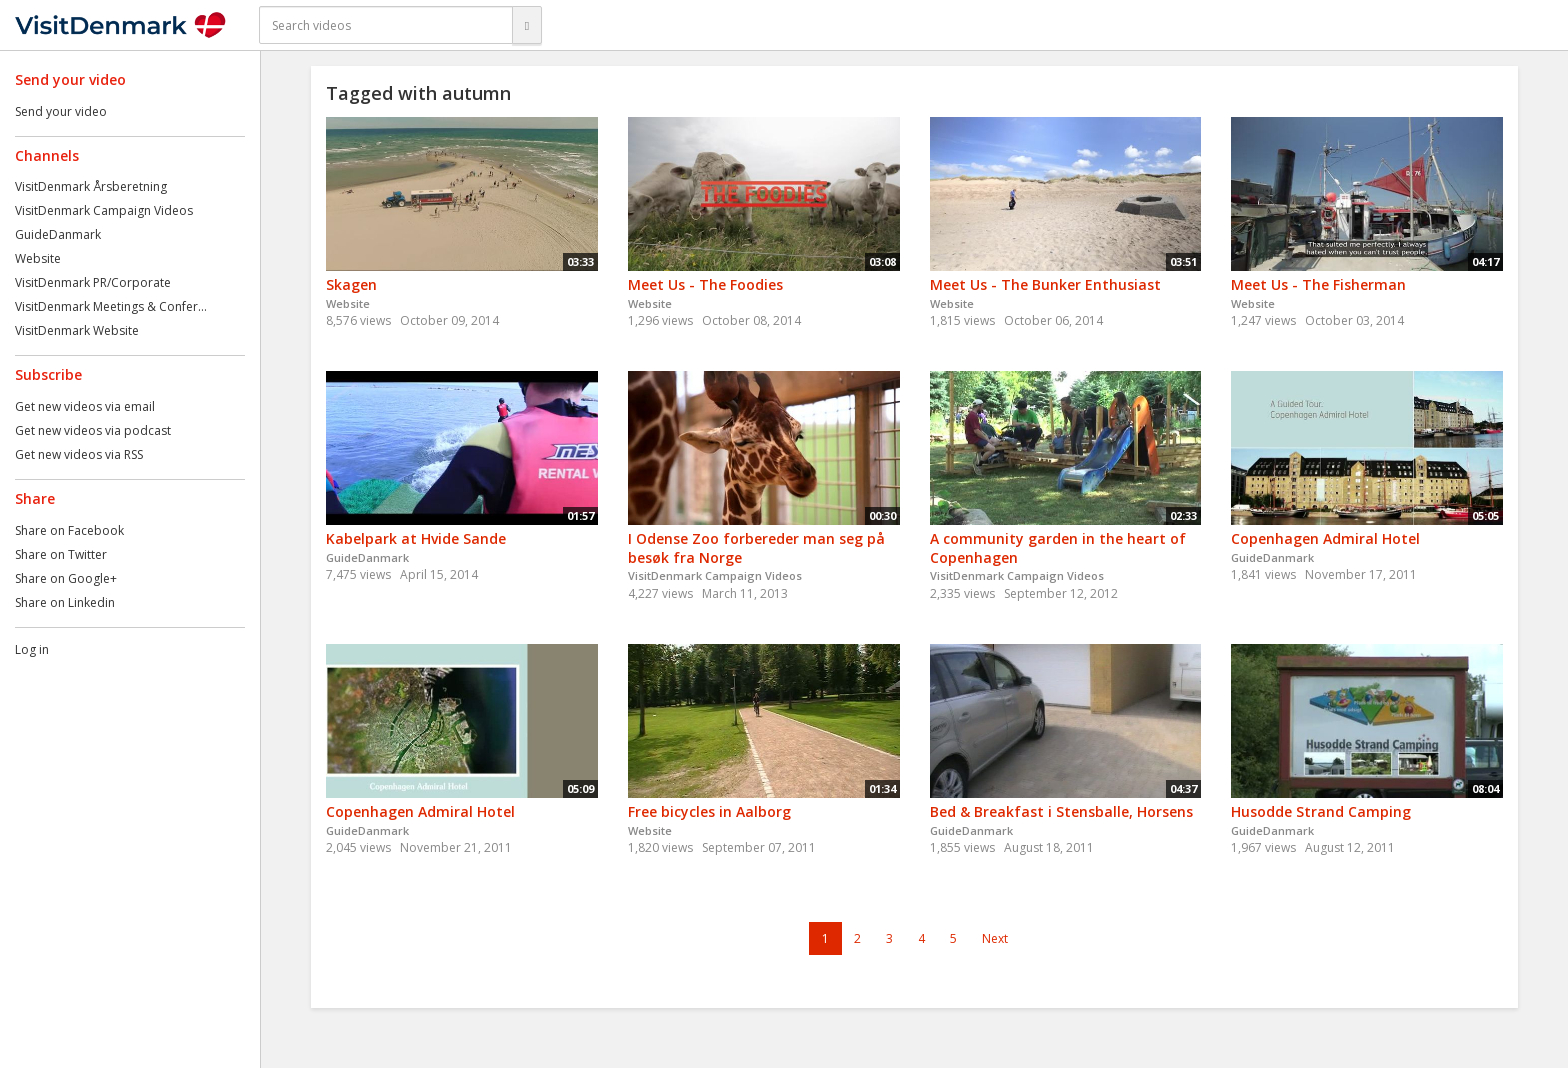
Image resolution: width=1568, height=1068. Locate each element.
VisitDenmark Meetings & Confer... (111, 306)
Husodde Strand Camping (1321, 811)
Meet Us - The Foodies (705, 284)
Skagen (351, 284)
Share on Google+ (66, 578)
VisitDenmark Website (77, 330)
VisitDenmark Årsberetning (91, 186)
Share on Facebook (69, 530)
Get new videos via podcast (93, 430)
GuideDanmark (58, 234)
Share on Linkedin (65, 602)
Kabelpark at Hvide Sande (416, 538)
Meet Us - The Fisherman (1318, 284)
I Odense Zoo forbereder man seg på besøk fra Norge (756, 548)
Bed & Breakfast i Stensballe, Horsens (1061, 811)
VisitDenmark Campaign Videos (104, 210)
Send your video (61, 111)
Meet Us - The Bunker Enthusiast (1045, 284)
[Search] (527, 25)
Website (38, 258)
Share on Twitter (61, 554)
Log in (32, 649)
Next (995, 938)
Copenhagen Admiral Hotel (1325, 538)
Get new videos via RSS (79, 454)
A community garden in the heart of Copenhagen (1058, 548)
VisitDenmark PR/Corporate (93, 282)
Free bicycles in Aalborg (709, 811)
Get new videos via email (85, 406)
